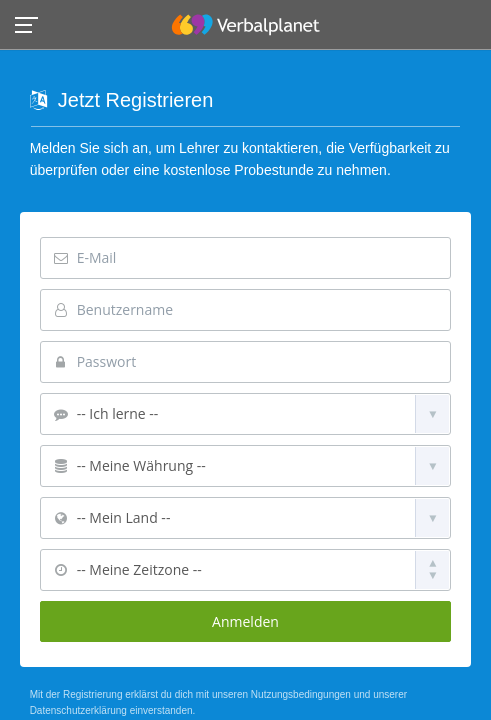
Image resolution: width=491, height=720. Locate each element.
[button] (32, 23)
